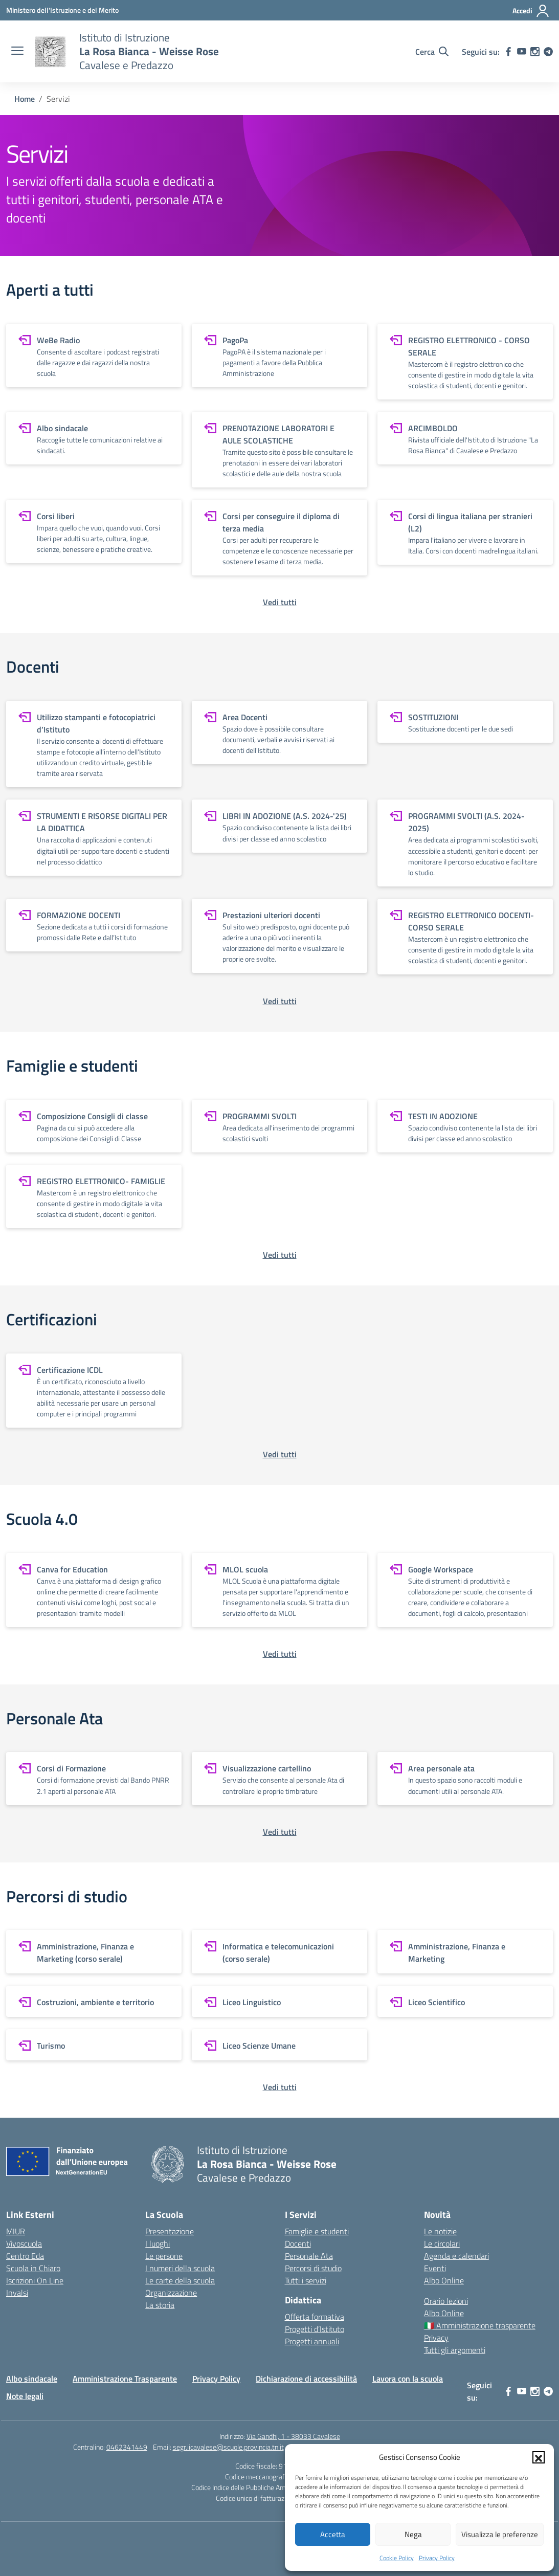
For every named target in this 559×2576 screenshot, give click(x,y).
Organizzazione (171, 2292)
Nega (413, 2534)
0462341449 (126, 2446)
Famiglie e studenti (317, 2231)
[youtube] (521, 51)
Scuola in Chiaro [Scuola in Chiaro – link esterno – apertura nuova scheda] (33, 2268)
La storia (159, 2305)
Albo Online (444, 2280)
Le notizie (440, 2231)
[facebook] (508, 51)
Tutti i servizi (305, 2280)
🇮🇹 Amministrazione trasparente (479, 2325)
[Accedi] (531, 10)
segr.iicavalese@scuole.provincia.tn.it (228, 2446)
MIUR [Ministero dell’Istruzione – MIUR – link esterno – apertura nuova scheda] (15, 2231)
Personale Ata (309, 2256)
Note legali (24, 2396)
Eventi (435, 2268)
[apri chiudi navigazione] (17, 52)
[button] (538, 2457)
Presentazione (169, 2231)
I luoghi (157, 2243)
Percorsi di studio (313, 2268)
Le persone (164, 2256)
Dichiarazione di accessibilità (306, 2378)
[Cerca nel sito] (432, 51)
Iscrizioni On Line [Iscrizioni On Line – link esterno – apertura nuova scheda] (34, 2280)
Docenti (298, 2243)
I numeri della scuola (180, 2268)
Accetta (332, 2534)
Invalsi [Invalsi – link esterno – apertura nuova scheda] (17, 2292)
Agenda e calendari (456, 2256)
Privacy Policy (437, 2558)
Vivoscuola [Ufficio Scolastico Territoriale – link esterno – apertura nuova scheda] (24, 2243)
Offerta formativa (314, 2317)
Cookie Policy (396, 2558)
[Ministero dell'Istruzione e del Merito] (62, 10)
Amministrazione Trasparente (125, 2378)
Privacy (436, 2337)
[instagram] (535, 51)
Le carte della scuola (180, 2280)
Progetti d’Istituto (314, 2329)
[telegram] (548, 51)
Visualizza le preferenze (499, 2534)
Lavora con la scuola (407, 2378)
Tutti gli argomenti (454, 2350)
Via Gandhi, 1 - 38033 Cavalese (293, 2436)
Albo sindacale (31, 2378)
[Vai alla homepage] (50, 51)
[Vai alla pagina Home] (24, 99)
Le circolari (442, 2243)
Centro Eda (25, 2256)
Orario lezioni (446, 2301)
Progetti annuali (312, 2341)
